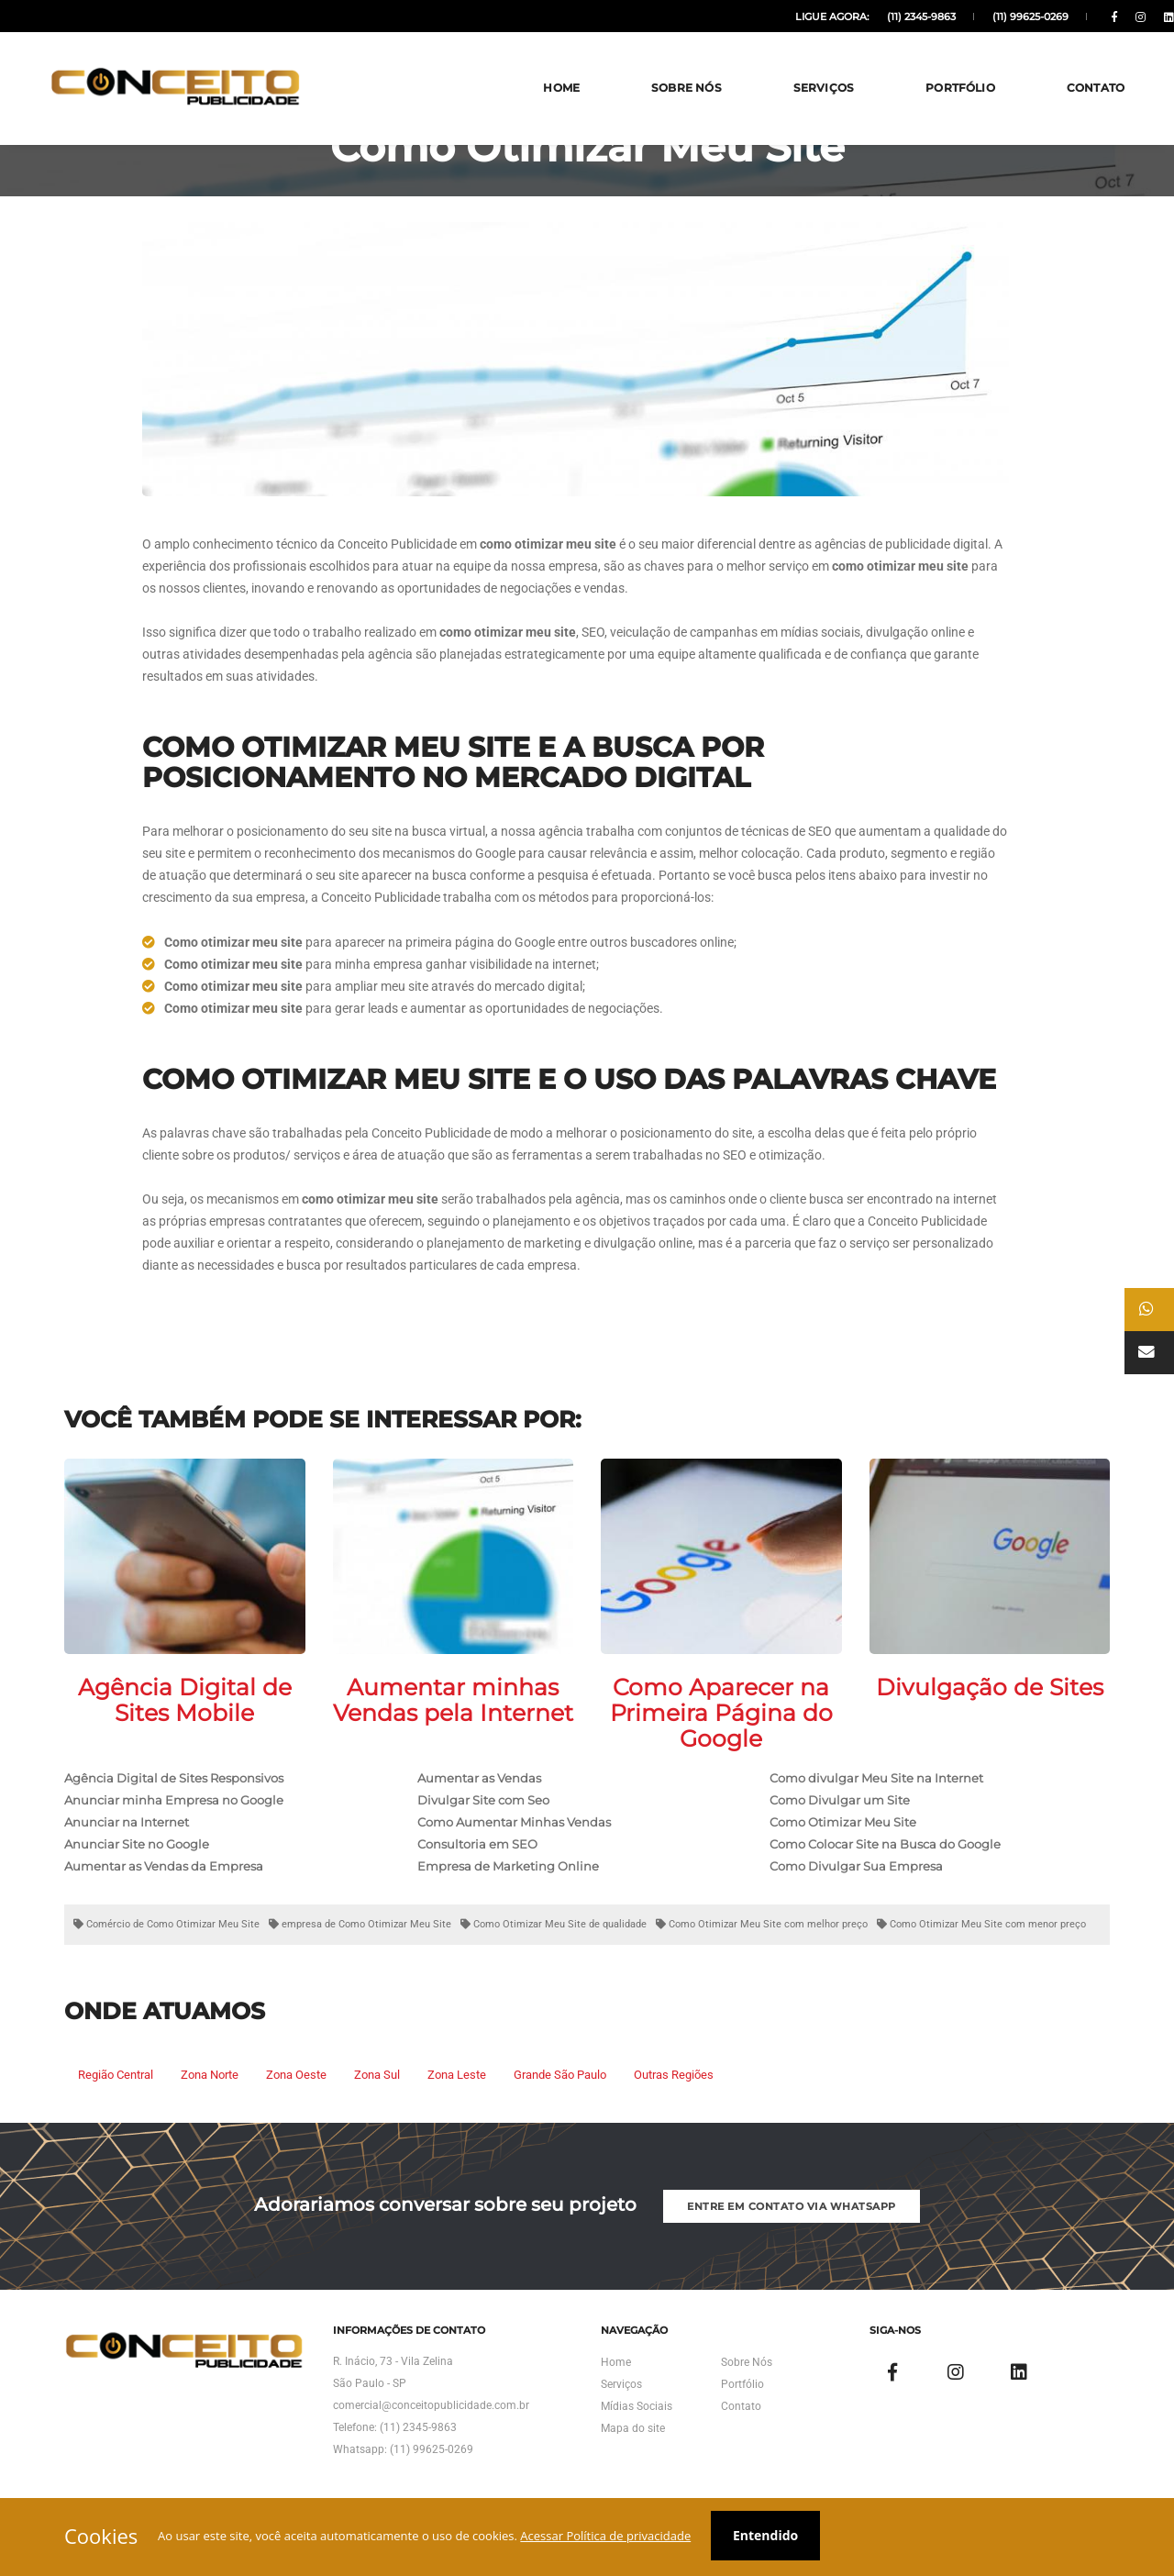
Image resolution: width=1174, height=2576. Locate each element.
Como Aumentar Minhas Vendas (514, 1837)
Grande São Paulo (560, 2090)
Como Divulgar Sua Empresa (856, 1881)
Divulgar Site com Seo (483, 1815)
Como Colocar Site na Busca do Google (885, 1859)
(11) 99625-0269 (987, 16)
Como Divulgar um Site (840, 1815)
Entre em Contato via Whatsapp (793, 2228)
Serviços (800, 64)
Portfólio (936, 64)
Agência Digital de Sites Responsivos (173, 1793)
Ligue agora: (794, 16)
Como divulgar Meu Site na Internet (876, 1793)
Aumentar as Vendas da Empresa (163, 1881)
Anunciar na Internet (126, 1837)
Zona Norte (209, 2090)
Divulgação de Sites (989, 1702)
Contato (1072, 64)
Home (537, 64)
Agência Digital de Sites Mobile (185, 1715)
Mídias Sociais (636, 2435)
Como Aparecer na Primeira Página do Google (721, 1728)
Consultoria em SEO (477, 1859)
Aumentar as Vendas (479, 1793)
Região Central (115, 2090)
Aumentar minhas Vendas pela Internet (453, 1715)
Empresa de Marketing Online (508, 1881)
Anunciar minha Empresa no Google (173, 1815)
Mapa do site (633, 2457)
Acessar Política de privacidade (609, 2537)
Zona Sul (377, 2090)
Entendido (770, 2537)
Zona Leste (456, 2090)
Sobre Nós (662, 64)
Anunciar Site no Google (136, 1859)
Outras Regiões (674, 2090)
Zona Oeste (296, 2090)
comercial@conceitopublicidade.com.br (431, 2434)
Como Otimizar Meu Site (843, 1837)
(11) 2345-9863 (881, 16)
